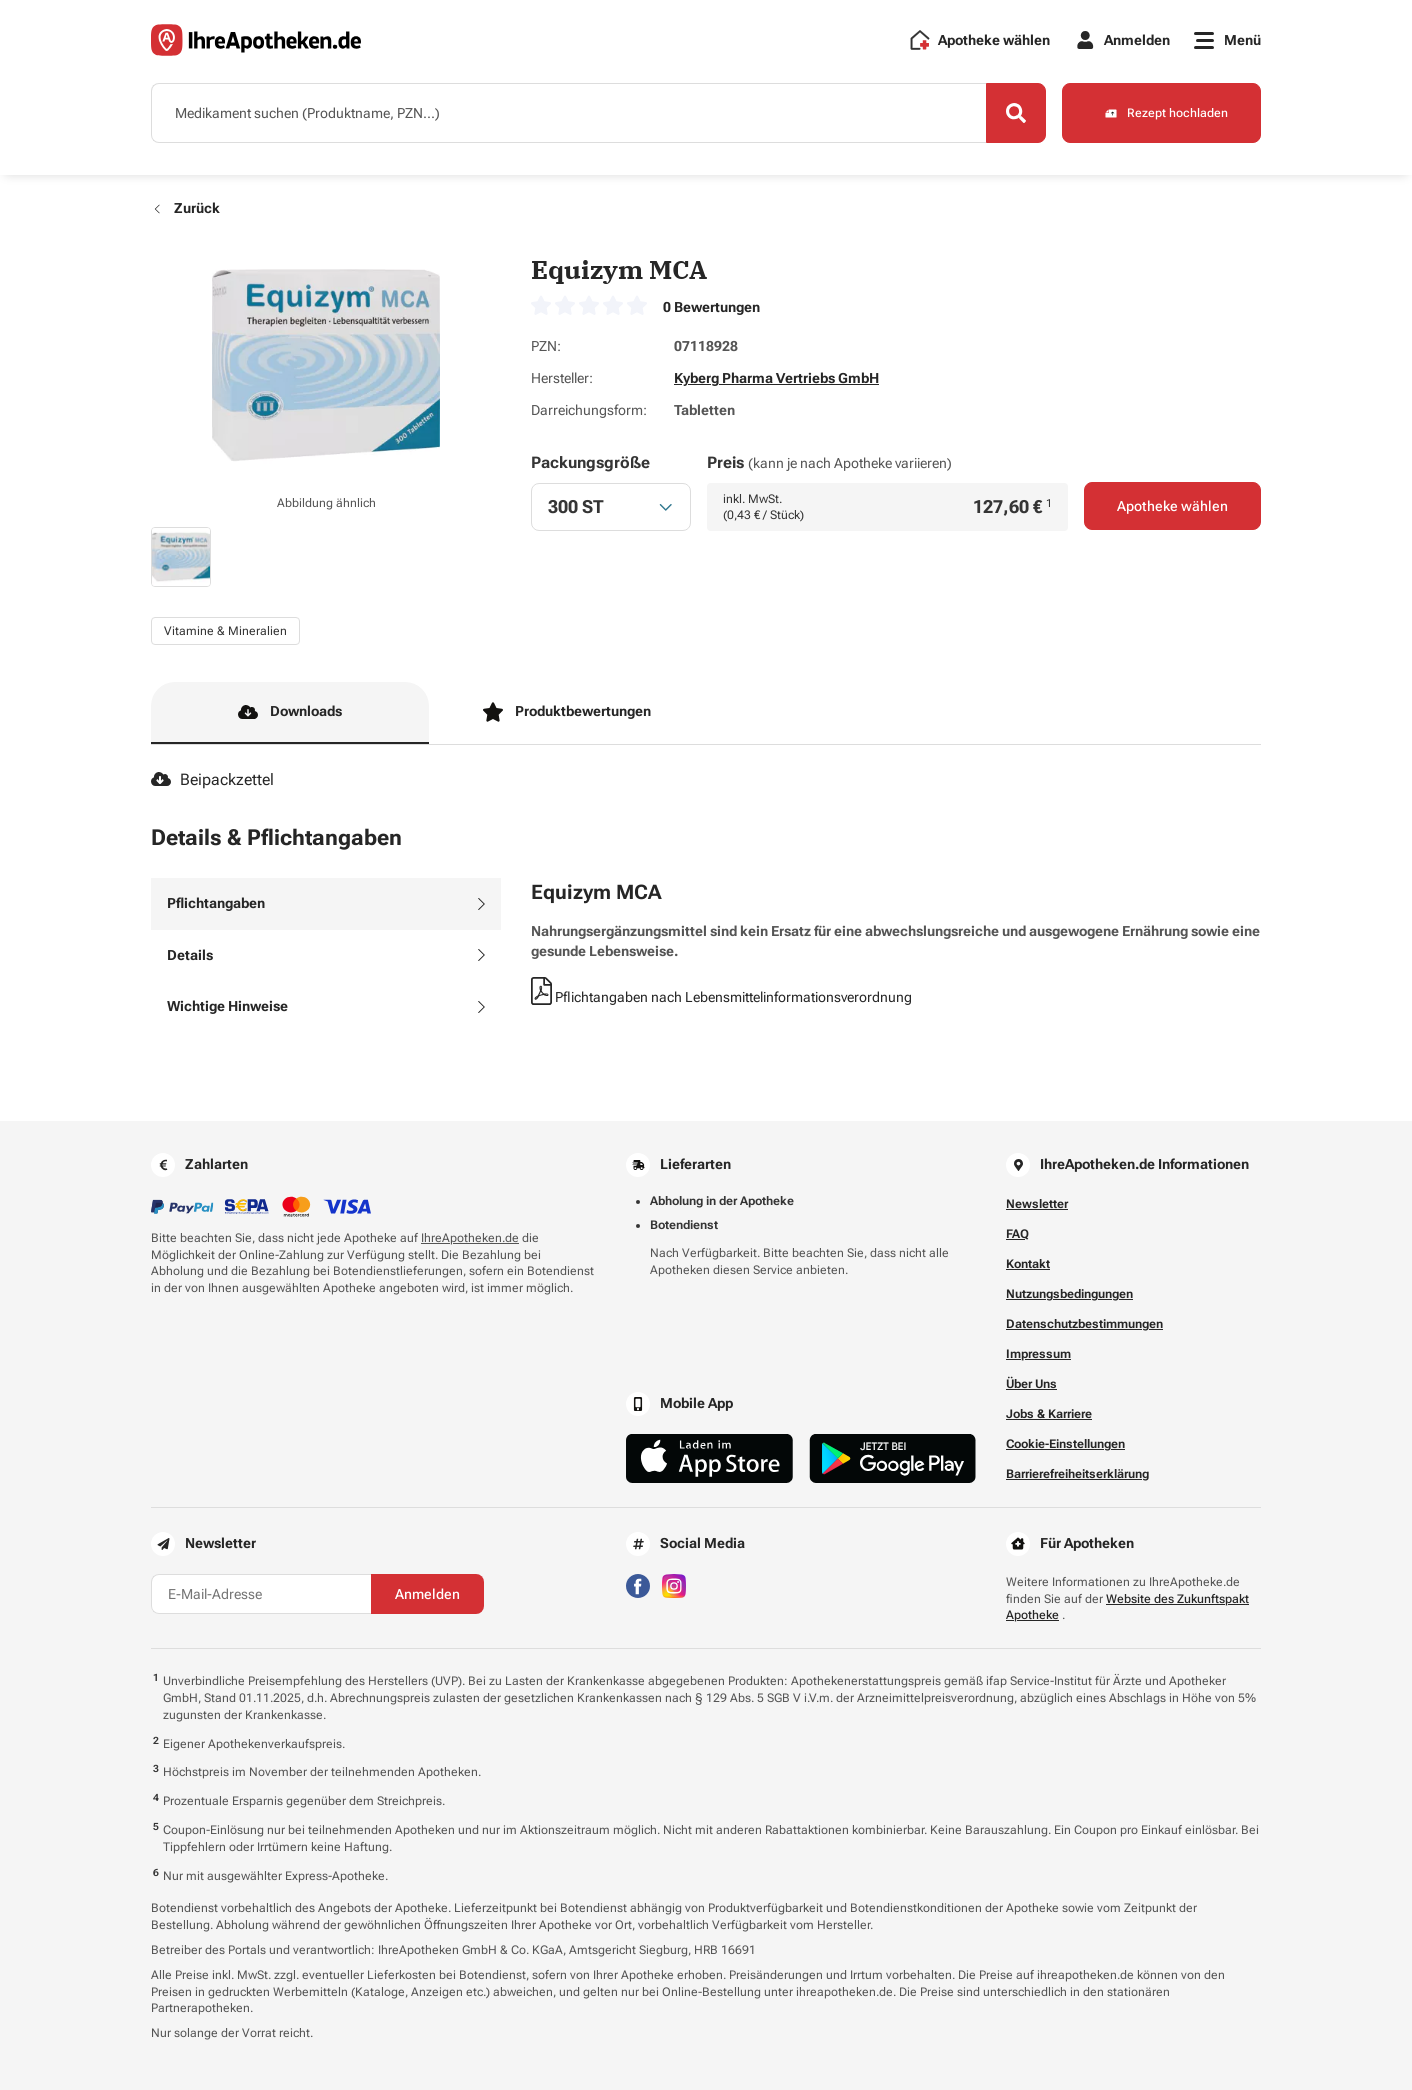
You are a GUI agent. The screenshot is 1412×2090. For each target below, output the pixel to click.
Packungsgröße (590, 462)
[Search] (1016, 113)
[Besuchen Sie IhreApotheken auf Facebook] (638, 1584)
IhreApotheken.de (470, 1238)
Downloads (290, 712)
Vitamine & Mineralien (225, 631)
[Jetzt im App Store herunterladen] (709, 1458)
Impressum (1038, 1354)
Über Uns (1031, 1384)
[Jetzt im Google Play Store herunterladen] (893, 1458)
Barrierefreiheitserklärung (1077, 1474)
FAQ (1017, 1234)
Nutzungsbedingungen (1069, 1294)
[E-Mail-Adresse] (261, 1594)
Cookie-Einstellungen (1065, 1444)
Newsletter (1037, 1204)
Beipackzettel (212, 779)
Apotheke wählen (1172, 506)
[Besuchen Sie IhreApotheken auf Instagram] (674, 1584)
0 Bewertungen (711, 307)
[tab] (326, 904)
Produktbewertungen (567, 712)
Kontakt (1028, 1264)
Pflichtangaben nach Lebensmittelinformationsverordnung (721, 997)
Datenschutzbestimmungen (1084, 1324)
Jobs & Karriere (1049, 1414)
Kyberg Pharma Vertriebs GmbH (776, 378)
